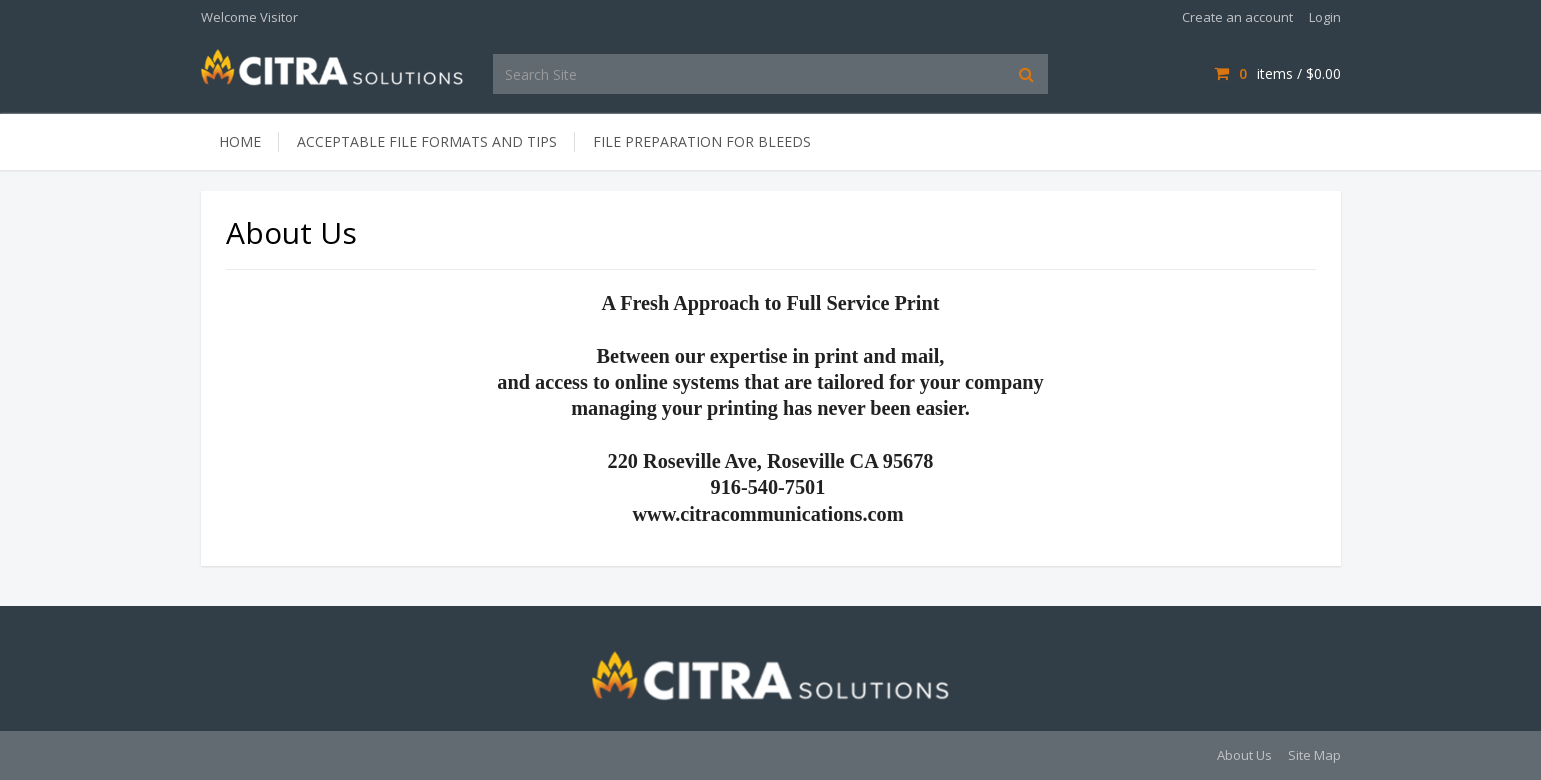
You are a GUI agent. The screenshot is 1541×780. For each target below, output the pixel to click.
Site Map (1314, 755)
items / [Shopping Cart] (1277, 73)
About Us (1244, 755)
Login (1325, 17)
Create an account (1237, 17)
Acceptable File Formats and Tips (427, 141)
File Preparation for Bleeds (702, 141)
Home (240, 141)
